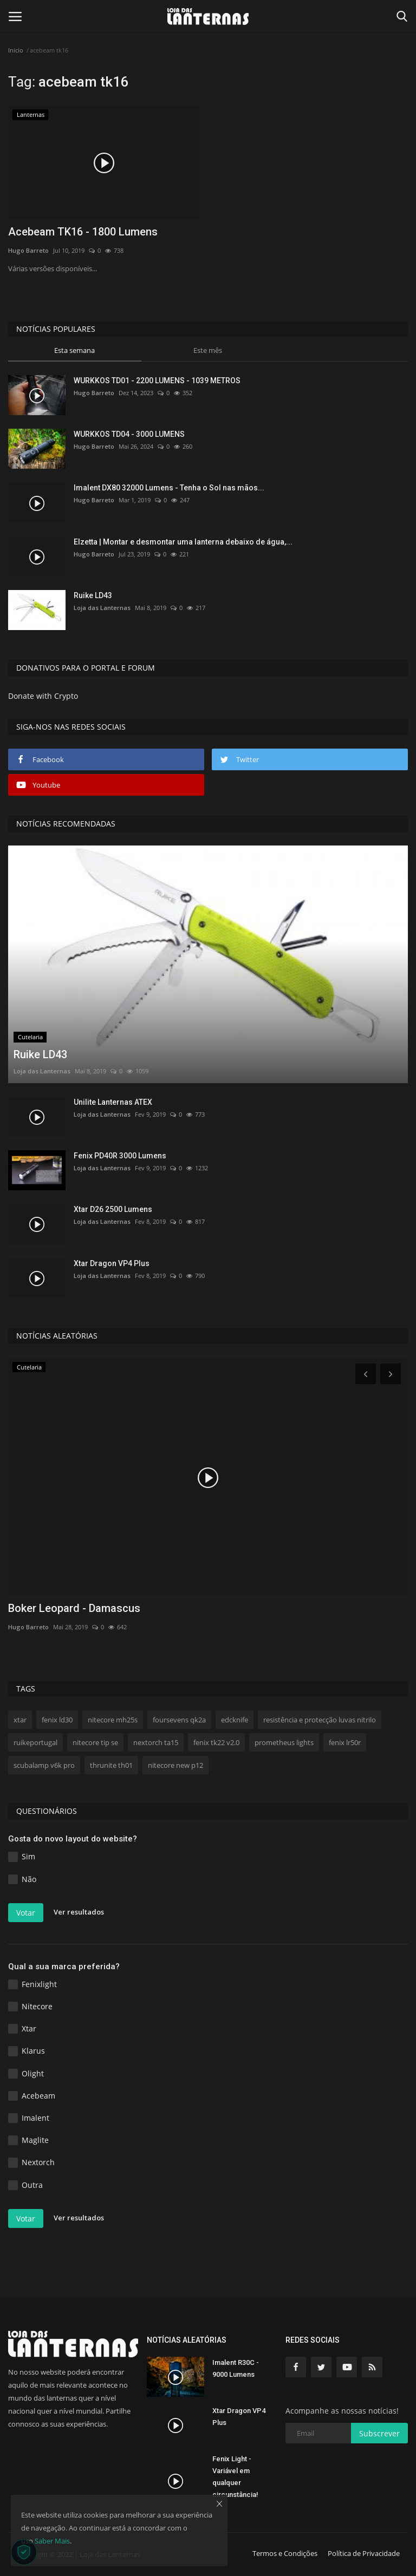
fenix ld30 (57, 1720)
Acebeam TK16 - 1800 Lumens (83, 231)
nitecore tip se (95, 1742)
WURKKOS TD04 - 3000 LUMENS (129, 434)
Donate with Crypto (43, 696)
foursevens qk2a (179, 1720)
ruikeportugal (35, 1742)
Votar (25, 1913)
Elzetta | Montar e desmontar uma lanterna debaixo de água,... (183, 542)
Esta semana (74, 350)
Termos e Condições (284, 2553)
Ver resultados (79, 1912)
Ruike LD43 (93, 595)
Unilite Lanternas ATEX (113, 1102)
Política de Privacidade (364, 2553)
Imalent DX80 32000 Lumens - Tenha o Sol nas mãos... (169, 487)
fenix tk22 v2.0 (216, 1742)
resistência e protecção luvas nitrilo (319, 1720)
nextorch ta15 (155, 1742)
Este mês (207, 350)
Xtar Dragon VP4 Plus (112, 1263)
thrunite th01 (111, 1765)
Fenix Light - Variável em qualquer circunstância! (235, 2477)
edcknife (234, 1720)
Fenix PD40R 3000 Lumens (120, 1155)
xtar (20, 1720)
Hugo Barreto (28, 250)
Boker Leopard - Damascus (74, 1608)
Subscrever (379, 2433)
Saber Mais (52, 2541)
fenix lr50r (345, 1742)
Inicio (15, 50)
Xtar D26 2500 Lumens (113, 1209)
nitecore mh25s (113, 1720)
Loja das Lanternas (102, 608)
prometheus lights (284, 1742)
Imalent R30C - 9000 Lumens (235, 2368)
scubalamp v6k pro (44, 1765)
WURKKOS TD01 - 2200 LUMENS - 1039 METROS (157, 380)
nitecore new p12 (175, 1765)
